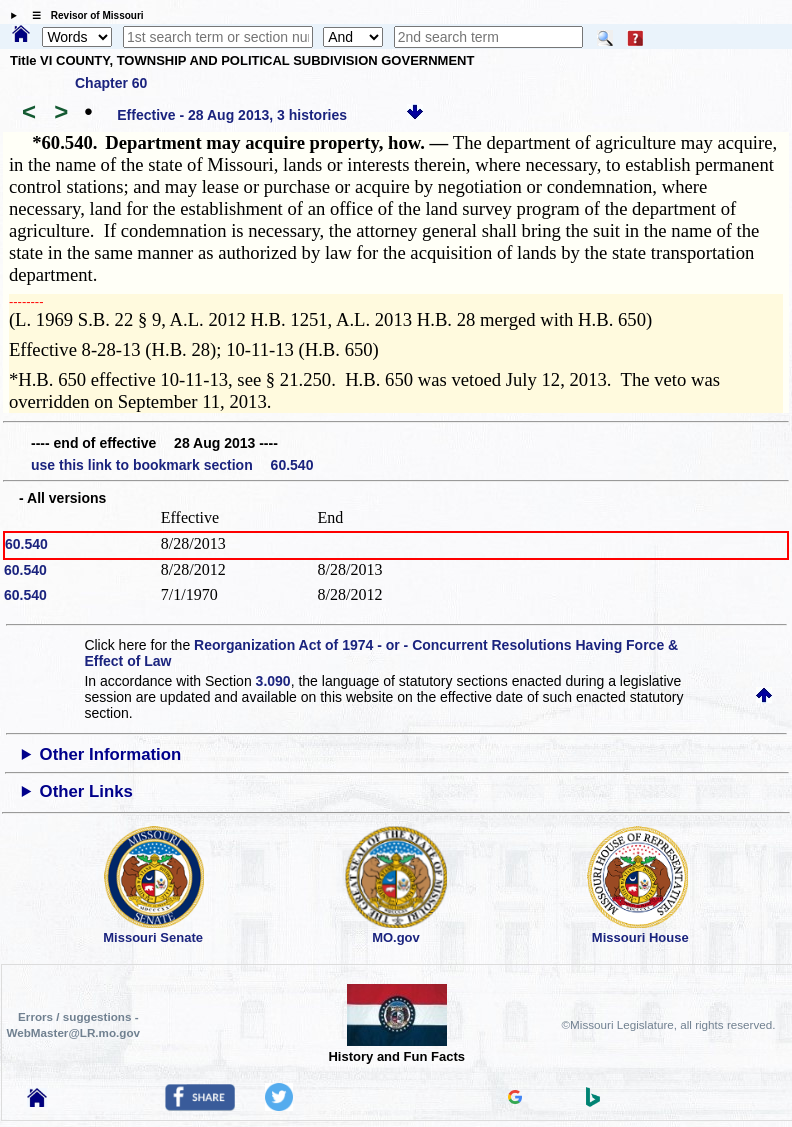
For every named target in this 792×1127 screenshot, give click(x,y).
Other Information (111, 754)
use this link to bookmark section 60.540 (172, 465)
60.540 (26, 544)
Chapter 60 (111, 83)
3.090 (273, 681)
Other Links (86, 791)
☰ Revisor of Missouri (83, 15)
